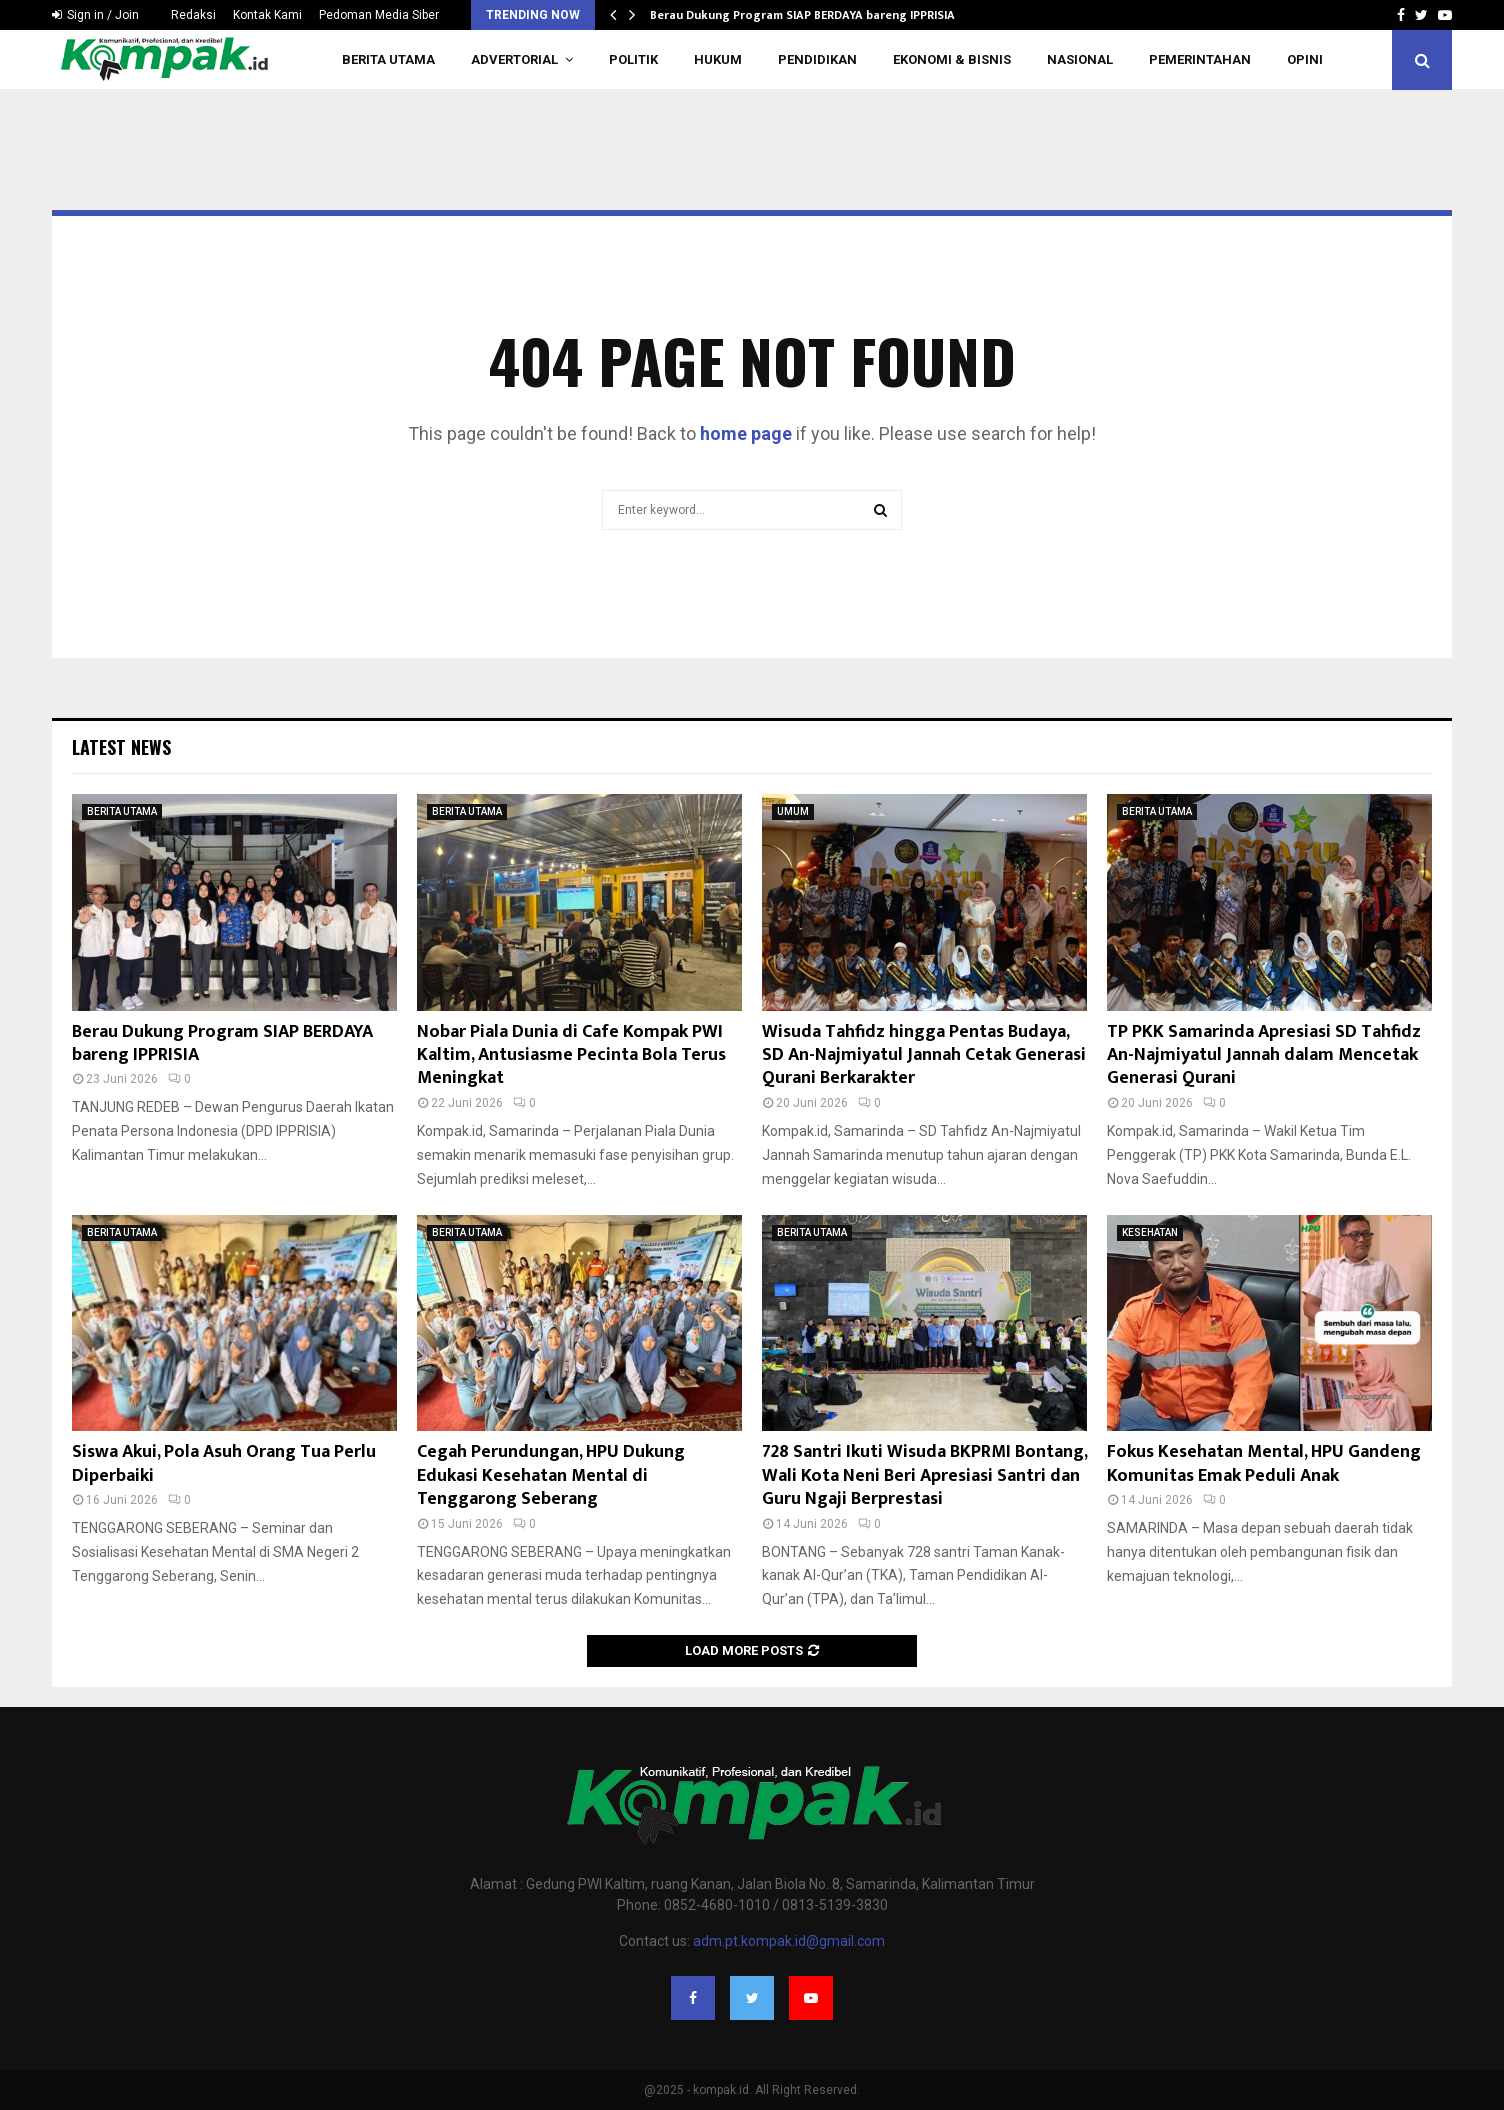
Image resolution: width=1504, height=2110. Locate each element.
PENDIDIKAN (817, 59)
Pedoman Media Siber (379, 15)
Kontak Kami (267, 15)
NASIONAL (1080, 59)
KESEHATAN (1150, 1232)
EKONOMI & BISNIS (952, 59)
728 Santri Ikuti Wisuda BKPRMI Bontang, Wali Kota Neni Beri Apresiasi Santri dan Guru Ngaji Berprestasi (924, 1475)
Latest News (121, 747)
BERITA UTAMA (388, 59)
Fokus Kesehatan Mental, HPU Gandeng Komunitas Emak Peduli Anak (1264, 1463)
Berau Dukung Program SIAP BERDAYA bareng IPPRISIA (802, 15)
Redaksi (193, 15)
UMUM (793, 811)
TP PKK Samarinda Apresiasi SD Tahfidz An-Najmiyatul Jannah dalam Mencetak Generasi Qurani (1264, 1055)
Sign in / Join (95, 15)
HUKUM (718, 59)
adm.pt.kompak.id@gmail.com (789, 1941)
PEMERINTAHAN (1200, 59)
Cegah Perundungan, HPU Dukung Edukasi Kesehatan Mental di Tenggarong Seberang (551, 1475)
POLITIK (633, 59)
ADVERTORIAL (514, 59)
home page (746, 433)
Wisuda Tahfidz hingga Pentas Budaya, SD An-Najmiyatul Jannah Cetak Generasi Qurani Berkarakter (924, 1055)
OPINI (1305, 59)
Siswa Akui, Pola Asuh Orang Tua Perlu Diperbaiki (224, 1463)
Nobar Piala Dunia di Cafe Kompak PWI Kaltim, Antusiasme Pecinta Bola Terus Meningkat (571, 1055)
